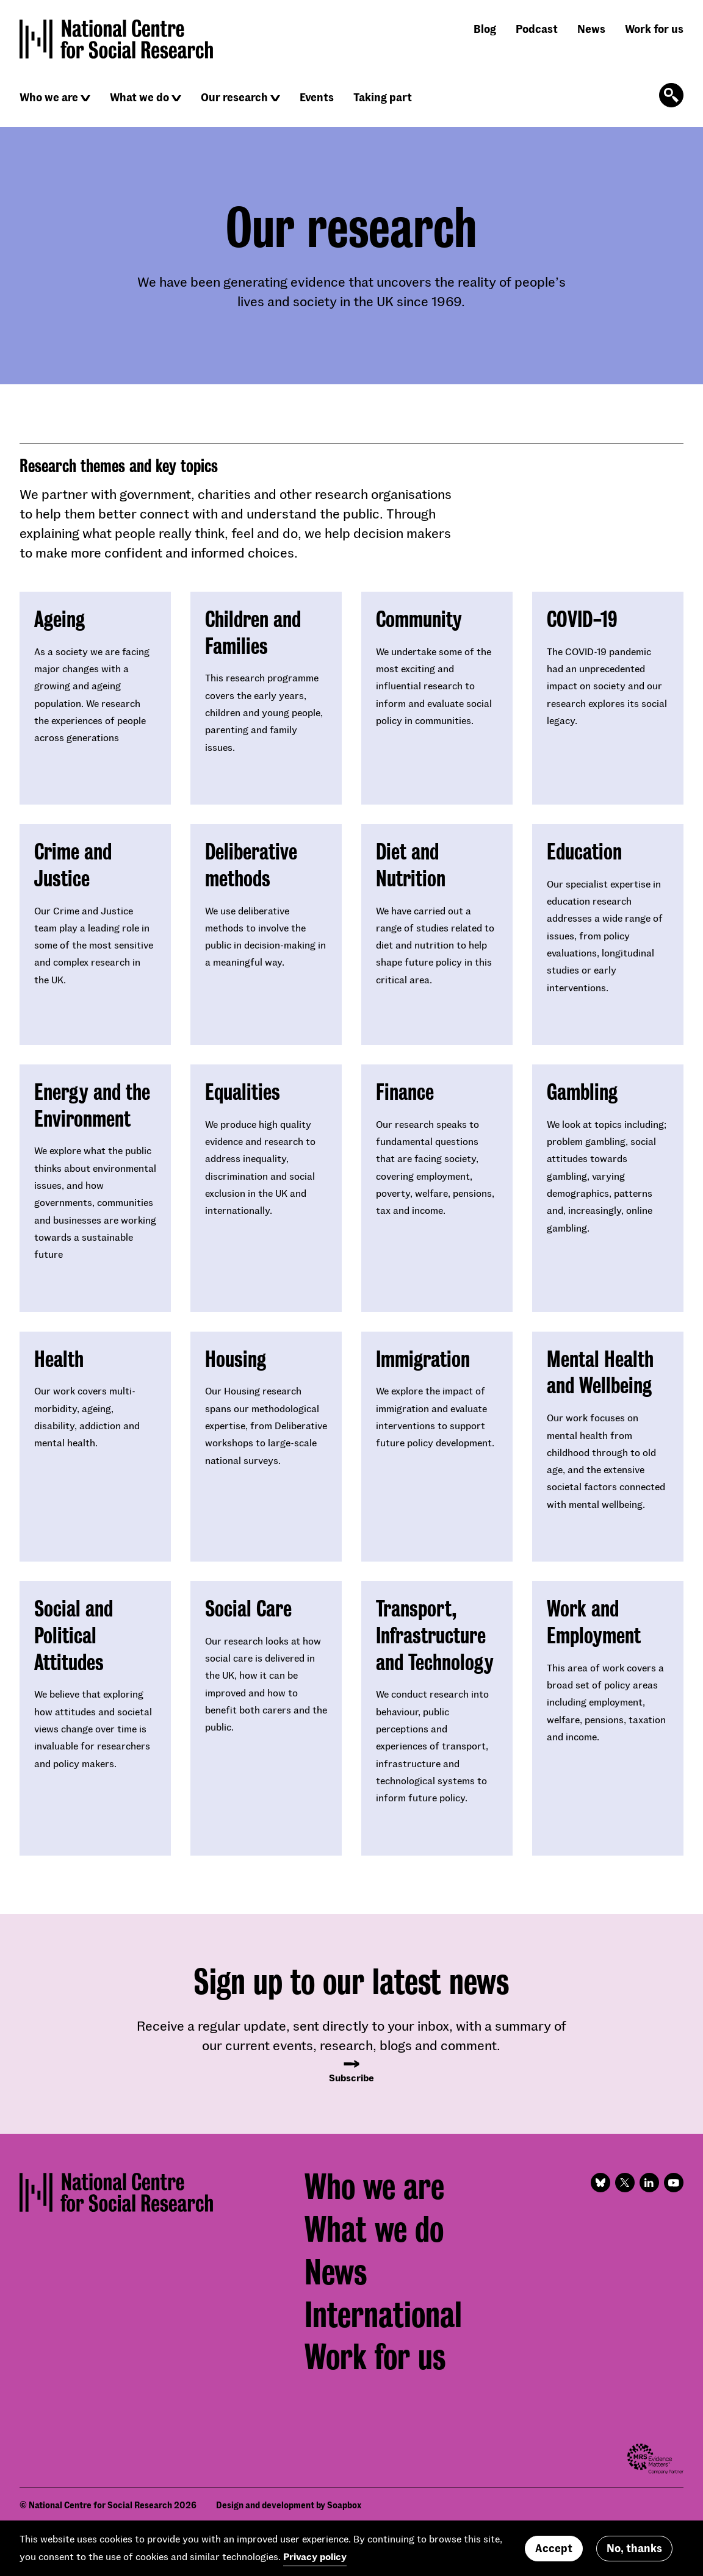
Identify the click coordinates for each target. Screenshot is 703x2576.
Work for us (654, 28)
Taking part (382, 97)
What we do (139, 97)
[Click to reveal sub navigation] (85, 98)
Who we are (49, 97)
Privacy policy (315, 2556)
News (591, 28)
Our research (234, 97)
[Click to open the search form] (671, 95)
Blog (485, 28)
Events (317, 97)
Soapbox (344, 2505)
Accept (553, 2548)
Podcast (537, 28)
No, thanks (634, 2548)
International (383, 2315)
